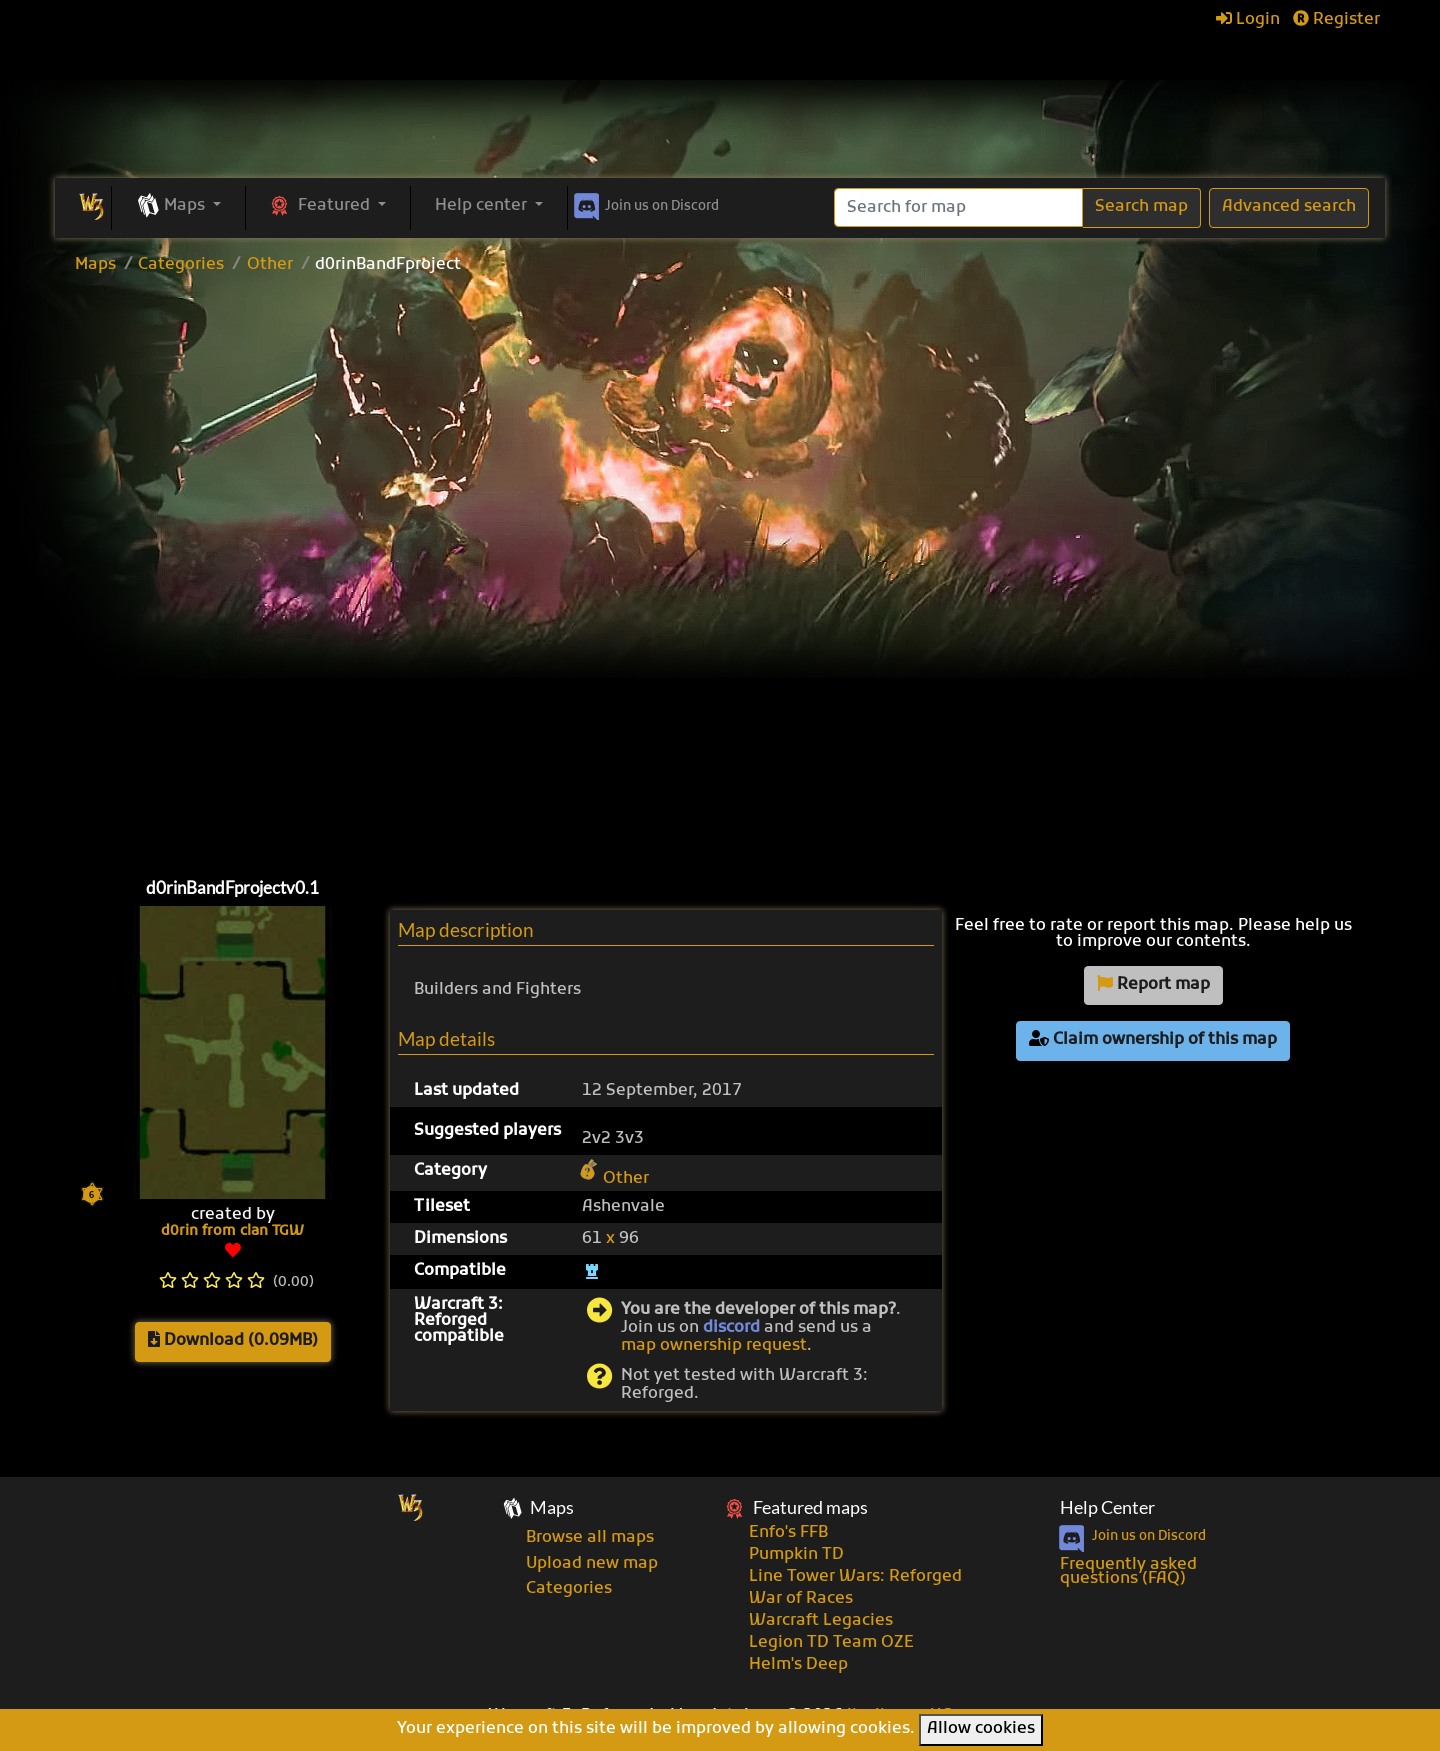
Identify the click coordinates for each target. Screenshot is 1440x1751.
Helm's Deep (798, 1665)
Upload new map (592, 1564)
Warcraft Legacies (821, 1621)
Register (1336, 20)
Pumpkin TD (796, 1555)
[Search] (958, 207)
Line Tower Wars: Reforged (855, 1577)
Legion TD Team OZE (831, 1643)
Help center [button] (483, 206)
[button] (178, 207)
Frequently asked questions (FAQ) (1128, 1572)
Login (1248, 20)
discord (731, 1328)
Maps (95, 265)
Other (270, 265)
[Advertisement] (720, 434)
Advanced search (1289, 207)
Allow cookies (981, 1729)
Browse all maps (590, 1538)
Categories (181, 265)
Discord (644, 203)
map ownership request (714, 1346)
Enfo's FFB (788, 1533)
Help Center (1107, 1507)
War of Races (801, 1599)
